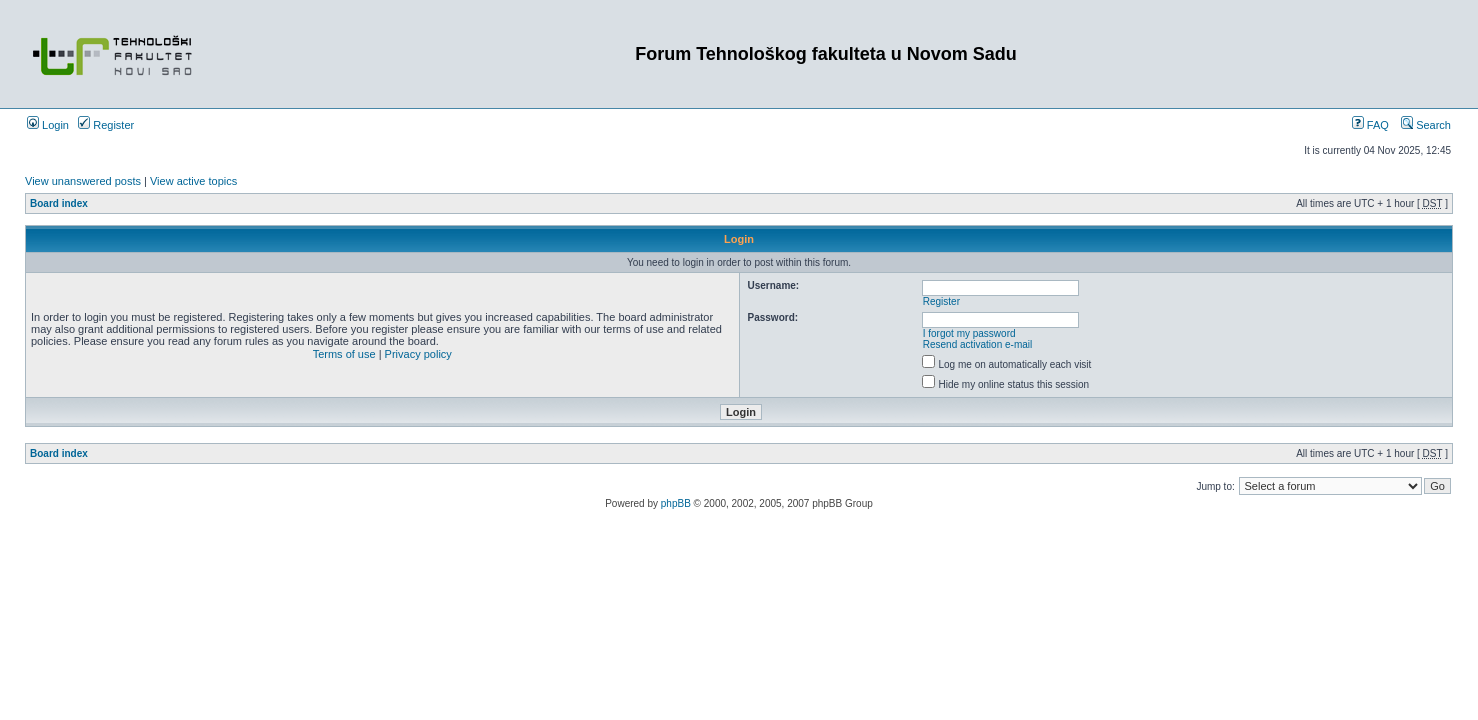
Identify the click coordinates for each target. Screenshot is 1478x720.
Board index (59, 203)
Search (1426, 125)
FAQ (1370, 125)
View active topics (193, 181)
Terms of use (344, 354)
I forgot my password (969, 333)
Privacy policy (418, 354)
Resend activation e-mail (978, 344)
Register (106, 125)
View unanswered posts (83, 181)
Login (48, 125)
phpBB (676, 503)
